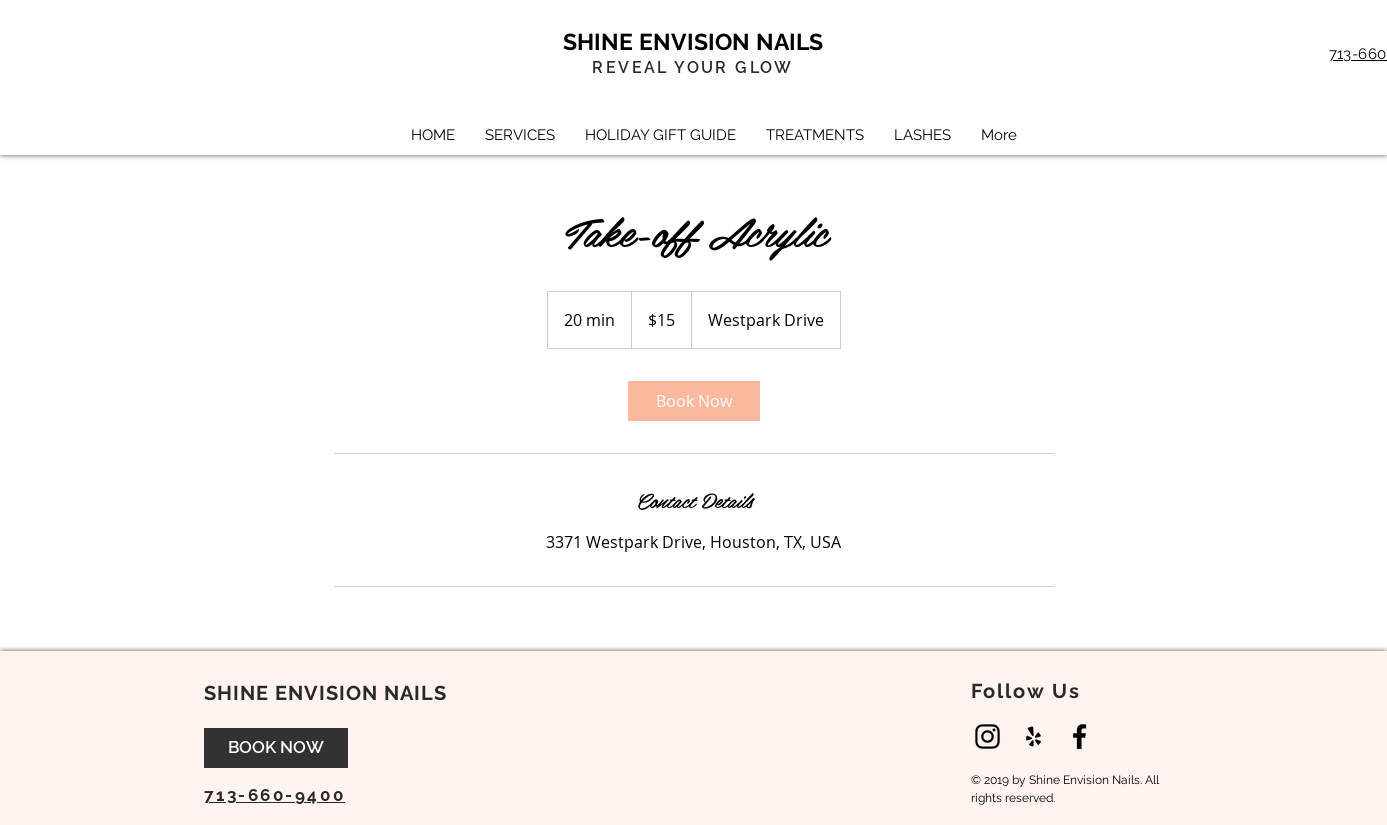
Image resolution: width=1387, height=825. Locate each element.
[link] (694, 401)
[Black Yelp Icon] (1033, 736)
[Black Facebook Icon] (1079, 736)
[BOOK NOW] (276, 748)
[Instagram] (987, 736)
